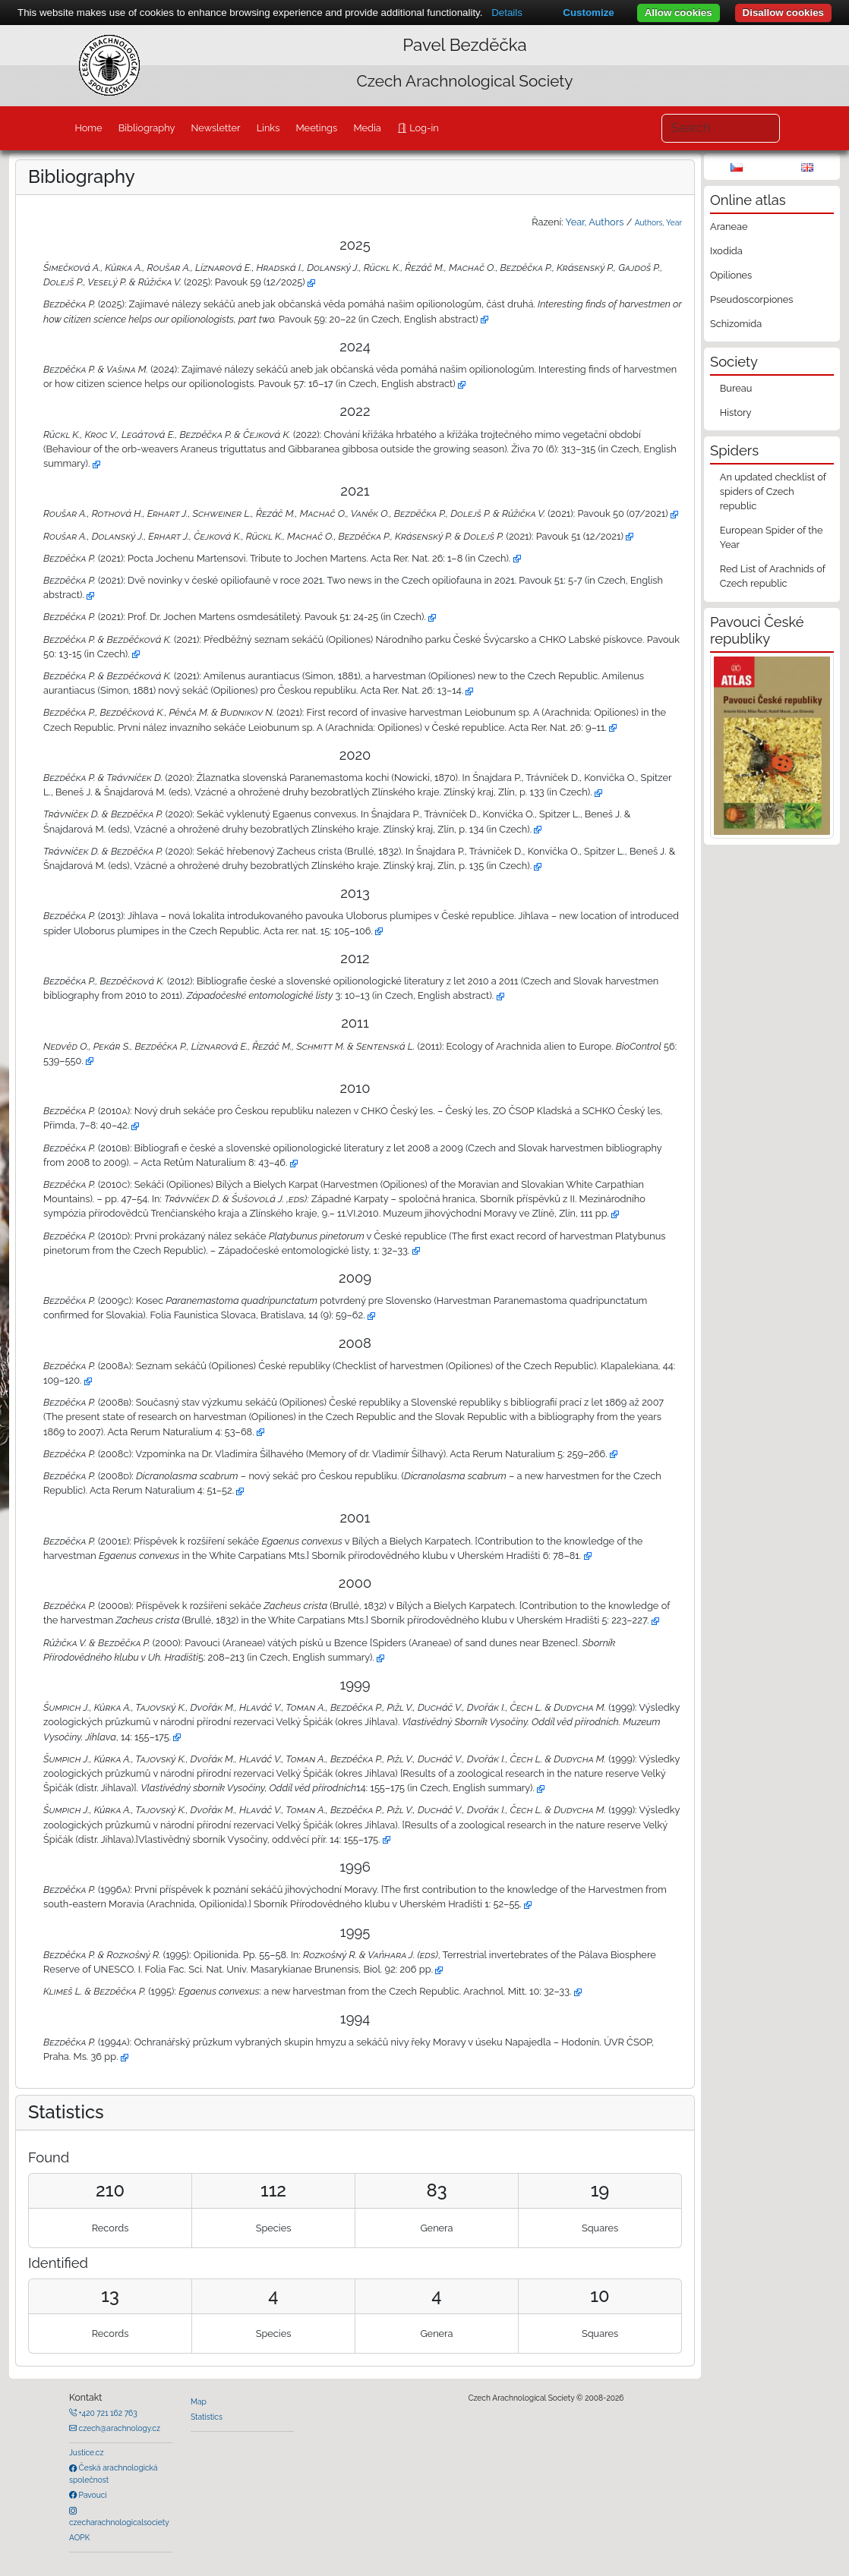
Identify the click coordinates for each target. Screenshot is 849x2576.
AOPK (79, 2537)
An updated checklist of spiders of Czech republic (773, 491)
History (736, 412)
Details (506, 12)
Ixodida (726, 251)
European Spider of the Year (771, 537)
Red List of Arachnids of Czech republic (772, 576)
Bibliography (146, 128)
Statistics (207, 2416)
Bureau (736, 388)
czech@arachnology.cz (118, 2428)
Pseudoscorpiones (751, 299)
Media (366, 128)
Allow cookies (678, 12)
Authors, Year (658, 222)
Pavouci (92, 2494)
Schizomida (736, 323)
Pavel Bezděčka (464, 45)
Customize (588, 12)
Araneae (729, 226)
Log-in (423, 128)
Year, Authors (595, 222)
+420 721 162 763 (107, 2412)
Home (88, 128)
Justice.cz (86, 2452)
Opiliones (731, 275)
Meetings (317, 128)
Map (199, 2401)
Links (268, 128)
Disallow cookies (783, 12)
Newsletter (216, 128)
